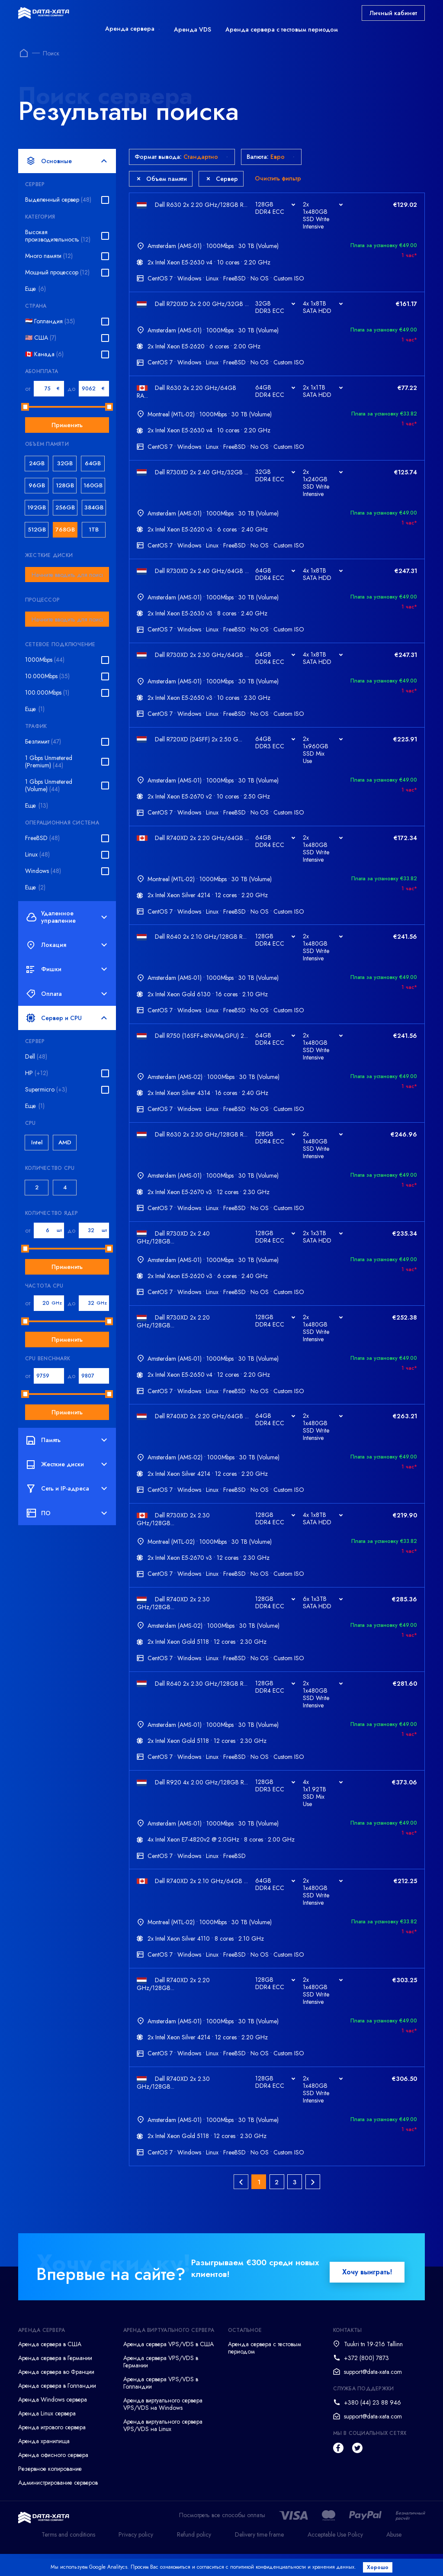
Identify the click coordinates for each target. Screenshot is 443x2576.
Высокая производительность (57, 236)
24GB (37, 463)
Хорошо (380, 2567)
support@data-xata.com (373, 2394)
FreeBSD (42, 838)
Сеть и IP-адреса (66, 1489)
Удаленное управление (66, 917)
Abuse (393, 2556)
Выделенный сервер (58, 199)
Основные (66, 161)
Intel (36, 1142)
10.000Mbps (47, 676)
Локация (66, 945)
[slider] (25, 407)
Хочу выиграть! (367, 2294)
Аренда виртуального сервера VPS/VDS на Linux (162, 2448)
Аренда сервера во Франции (56, 2394)
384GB (93, 507)
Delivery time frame (259, 2556)
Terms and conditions (68, 2556)
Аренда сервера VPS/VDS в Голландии (160, 2405)
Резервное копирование (50, 2491)
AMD (64, 1142)
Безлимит (43, 741)
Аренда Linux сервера (47, 2435)
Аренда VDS (192, 29)
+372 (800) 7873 (366, 2380)
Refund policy (194, 2556)
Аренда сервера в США (49, 2366)
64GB (93, 463)
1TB (94, 529)
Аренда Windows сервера (52, 2422)
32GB (65, 463)
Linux (37, 854)
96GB (37, 485)
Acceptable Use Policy (335, 2556)
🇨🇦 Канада (44, 354)
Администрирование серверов (58, 2505)
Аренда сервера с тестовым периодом (281, 29)
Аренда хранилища (44, 2463)
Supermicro (46, 1089)
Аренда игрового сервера (52, 2449)
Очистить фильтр (278, 178)
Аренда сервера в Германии (55, 2380)
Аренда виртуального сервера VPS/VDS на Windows (162, 2426)
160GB (93, 485)
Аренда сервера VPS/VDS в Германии (160, 2384)
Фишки (66, 969)
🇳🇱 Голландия (50, 321)
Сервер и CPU (66, 1018)
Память (66, 1440)
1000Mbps (44, 659)
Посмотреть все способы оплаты (222, 2537)
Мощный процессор (57, 272)
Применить (67, 425)
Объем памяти (162, 178)
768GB (65, 529)
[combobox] (67, 574)
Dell (36, 1056)
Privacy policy (136, 2556)
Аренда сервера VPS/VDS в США (168, 2366)
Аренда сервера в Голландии (57, 2408)
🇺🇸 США (40, 337)
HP (36, 1073)
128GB (65, 485)
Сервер (222, 178)
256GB (65, 507)
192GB (36, 507)
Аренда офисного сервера (53, 2477)
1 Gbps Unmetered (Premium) (48, 761)
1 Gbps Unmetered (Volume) (48, 785)
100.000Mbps (47, 692)
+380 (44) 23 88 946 (372, 2425)
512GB (37, 529)
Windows (43, 871)
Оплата (66, 994)
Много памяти (49, 256)
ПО (66, 1513)
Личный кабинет (393, 13)
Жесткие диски (66, 1464)
